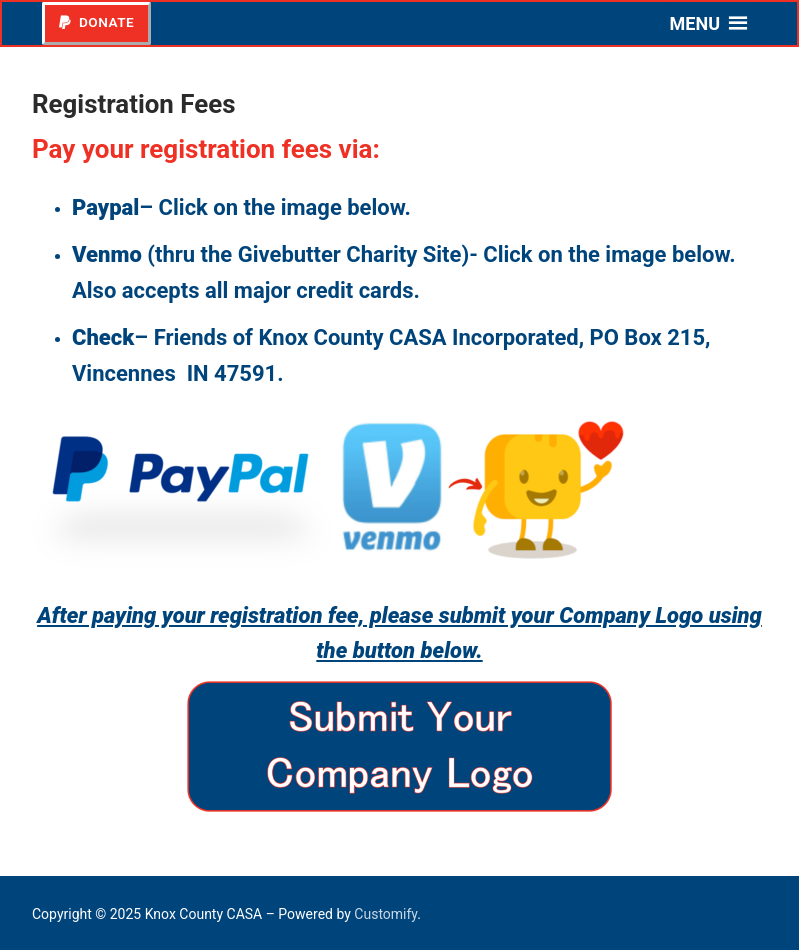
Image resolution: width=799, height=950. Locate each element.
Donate (97, 22)
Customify (385, 914)
